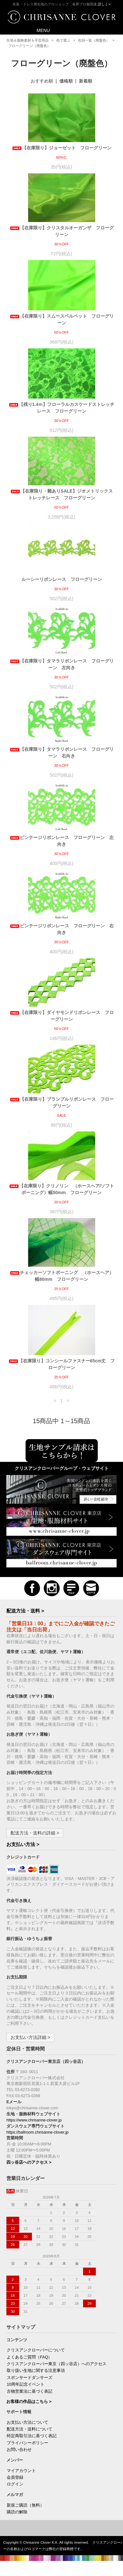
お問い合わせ (19, 2449)
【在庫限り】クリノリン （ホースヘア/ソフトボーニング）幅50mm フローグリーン (61, 1189)
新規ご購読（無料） (25, 2505)
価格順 (66, 80)
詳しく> (104, 4)
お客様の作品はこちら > (28, 2401)
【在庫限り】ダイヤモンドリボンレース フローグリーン (62, 1016)
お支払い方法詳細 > (30, 2037)
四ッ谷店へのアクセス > (28, 2162)
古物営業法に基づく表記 (29, 2391)
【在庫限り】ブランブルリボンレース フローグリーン (62, 1102)
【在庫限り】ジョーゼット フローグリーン (63, 147)
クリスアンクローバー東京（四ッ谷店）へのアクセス (56, 2364)
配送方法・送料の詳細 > (35, 1832)
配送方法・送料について (29, 2429)
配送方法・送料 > (25, 1610)
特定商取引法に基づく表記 (32, 2436)
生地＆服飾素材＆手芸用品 (27, 40)
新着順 (85, 80)
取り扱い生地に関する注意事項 (36, 2370)
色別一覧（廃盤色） (94, 40)
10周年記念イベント (25, 2384)
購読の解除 (17, 2512)
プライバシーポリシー (27, 2443)
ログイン (15, 2484)
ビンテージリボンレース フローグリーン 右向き (62, 929)
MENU (39, 30)
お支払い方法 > (22, 1844)
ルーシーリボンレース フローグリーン (61, 579)
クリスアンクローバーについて (36, 2350)
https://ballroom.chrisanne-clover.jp (37, 2132)
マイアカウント (21, 2471)
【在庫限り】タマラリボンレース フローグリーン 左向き (62, 664)
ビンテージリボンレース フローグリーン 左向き (62, 841)
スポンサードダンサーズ (29, 2377)
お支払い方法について (27, 2422)
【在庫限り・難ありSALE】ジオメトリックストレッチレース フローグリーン (61, 494)
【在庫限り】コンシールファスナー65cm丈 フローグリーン (61, 1364)
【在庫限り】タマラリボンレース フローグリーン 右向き (62, 752)
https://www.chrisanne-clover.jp (34, 2120)
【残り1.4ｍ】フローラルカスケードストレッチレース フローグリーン (61, 408)
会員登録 (15, 2477)
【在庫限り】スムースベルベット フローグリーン (62, 319)
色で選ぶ (63, 40)
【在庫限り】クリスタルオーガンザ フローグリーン (62, 231)
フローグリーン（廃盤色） (29, 46)
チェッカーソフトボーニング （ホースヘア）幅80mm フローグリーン (62, 1276)
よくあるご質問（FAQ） (29, 2357)
